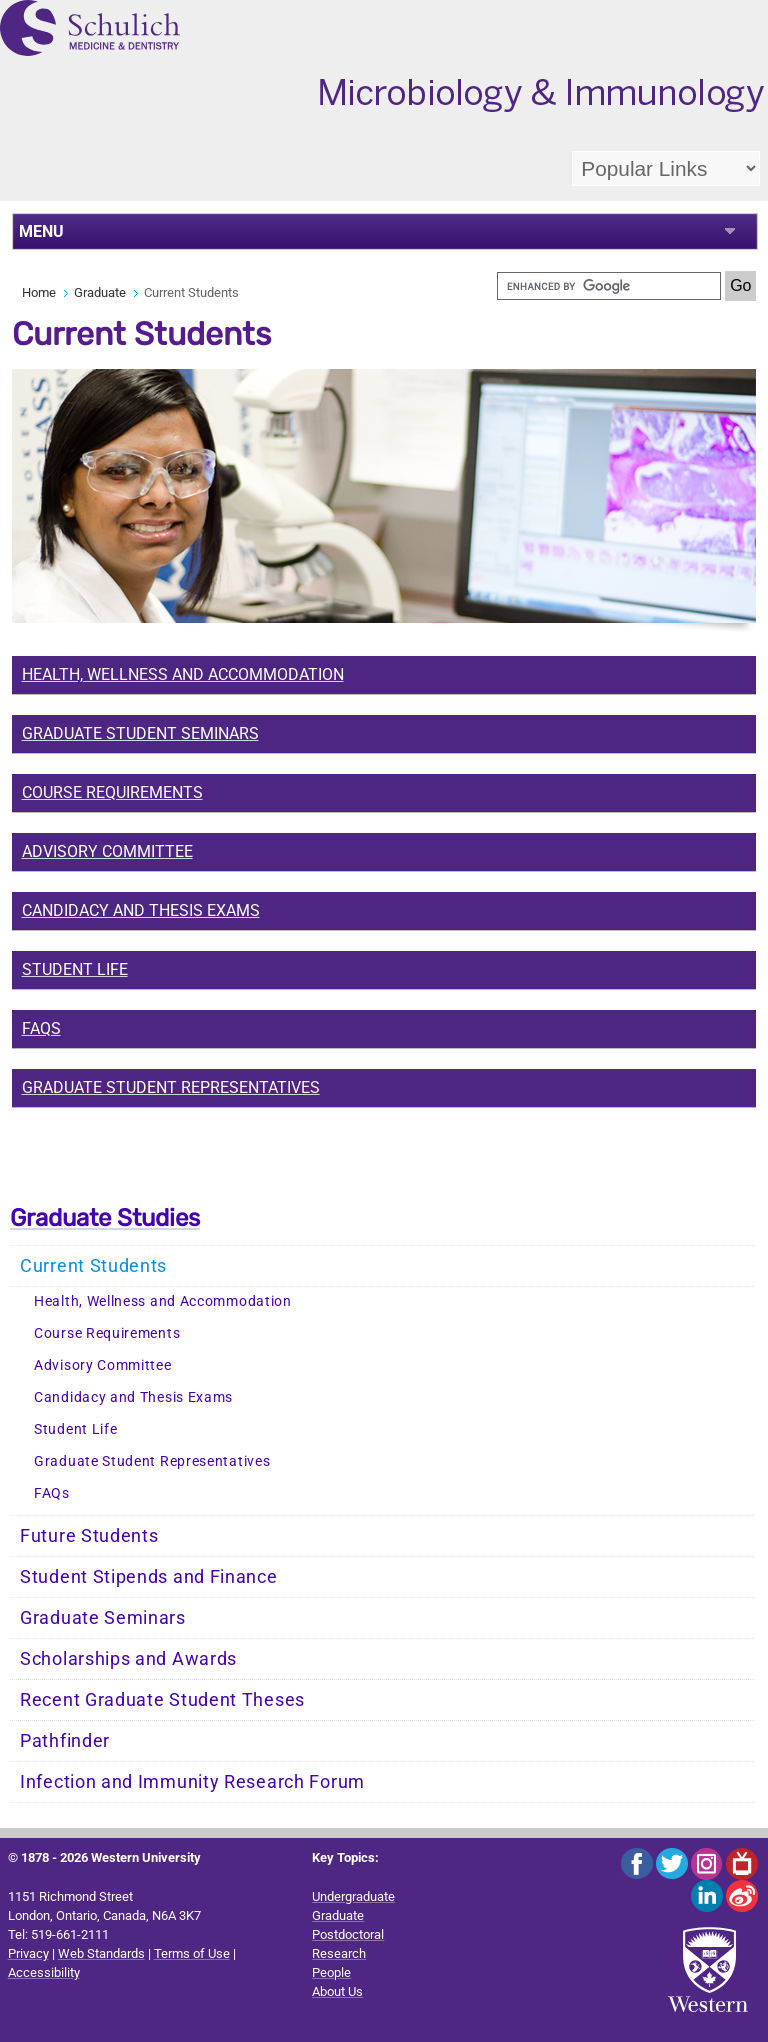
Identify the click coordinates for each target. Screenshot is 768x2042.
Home (39, 292)
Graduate (100, 292)
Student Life (75, 969)
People (331, 1972)
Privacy (28, 1953)
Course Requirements (107, 1333)
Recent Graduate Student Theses (162, 1700)
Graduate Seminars (103, 1618)
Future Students (89, 1536)
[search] (609, 286)
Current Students (93, 1266)
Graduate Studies (105, 1218)
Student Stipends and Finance (149, 1577)
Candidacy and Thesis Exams (141, 910)
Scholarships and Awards (128, 1659)
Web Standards (101, 1953)
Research (339, 1953)
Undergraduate (353, 1896)
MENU (41, 231)
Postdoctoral (348, 1934)
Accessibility (44, 1972)
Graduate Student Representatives (171, 1087)
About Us (337, 1991)
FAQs (41, 1028)
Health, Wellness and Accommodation (163, 1301)
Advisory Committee (107, 851)
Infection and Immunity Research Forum (192, 1782)
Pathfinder (65, 1741)
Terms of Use (192, 1953)
